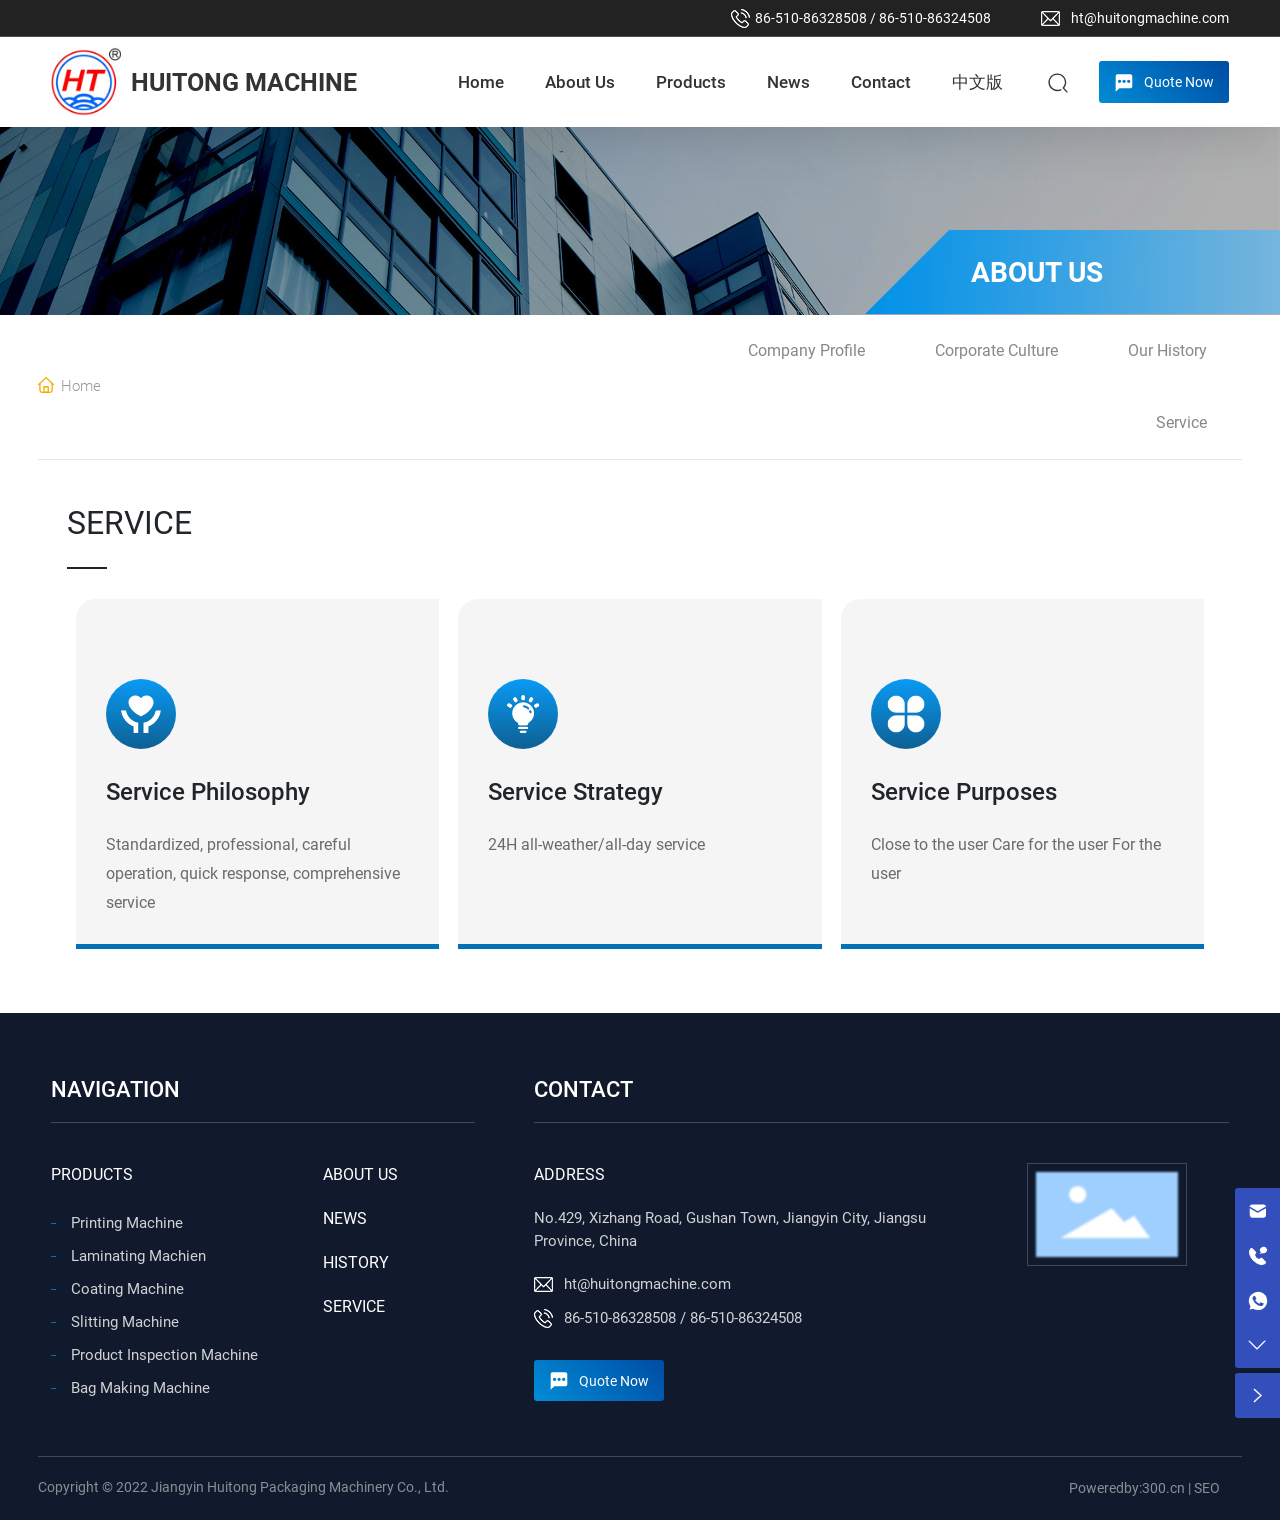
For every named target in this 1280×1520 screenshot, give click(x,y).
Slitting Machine (125, 1322)
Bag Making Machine (140, 1388)
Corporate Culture (996, 350)
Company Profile (806, 350)
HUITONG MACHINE (244, 82)
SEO (1207, 1488)
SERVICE (354, 1306)
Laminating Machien (138, 1256)
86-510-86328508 (811, 18)
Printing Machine (127, 1223)
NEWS (345, 1218)
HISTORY (356, 1262)
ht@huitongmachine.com (1150, 18)
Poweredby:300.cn (1127, 1488)
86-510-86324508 (935, 18)
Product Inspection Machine (164, 1355)
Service (1181, 422)
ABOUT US (360, 1174)
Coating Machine (127, 1289)
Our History (1167, 350)
